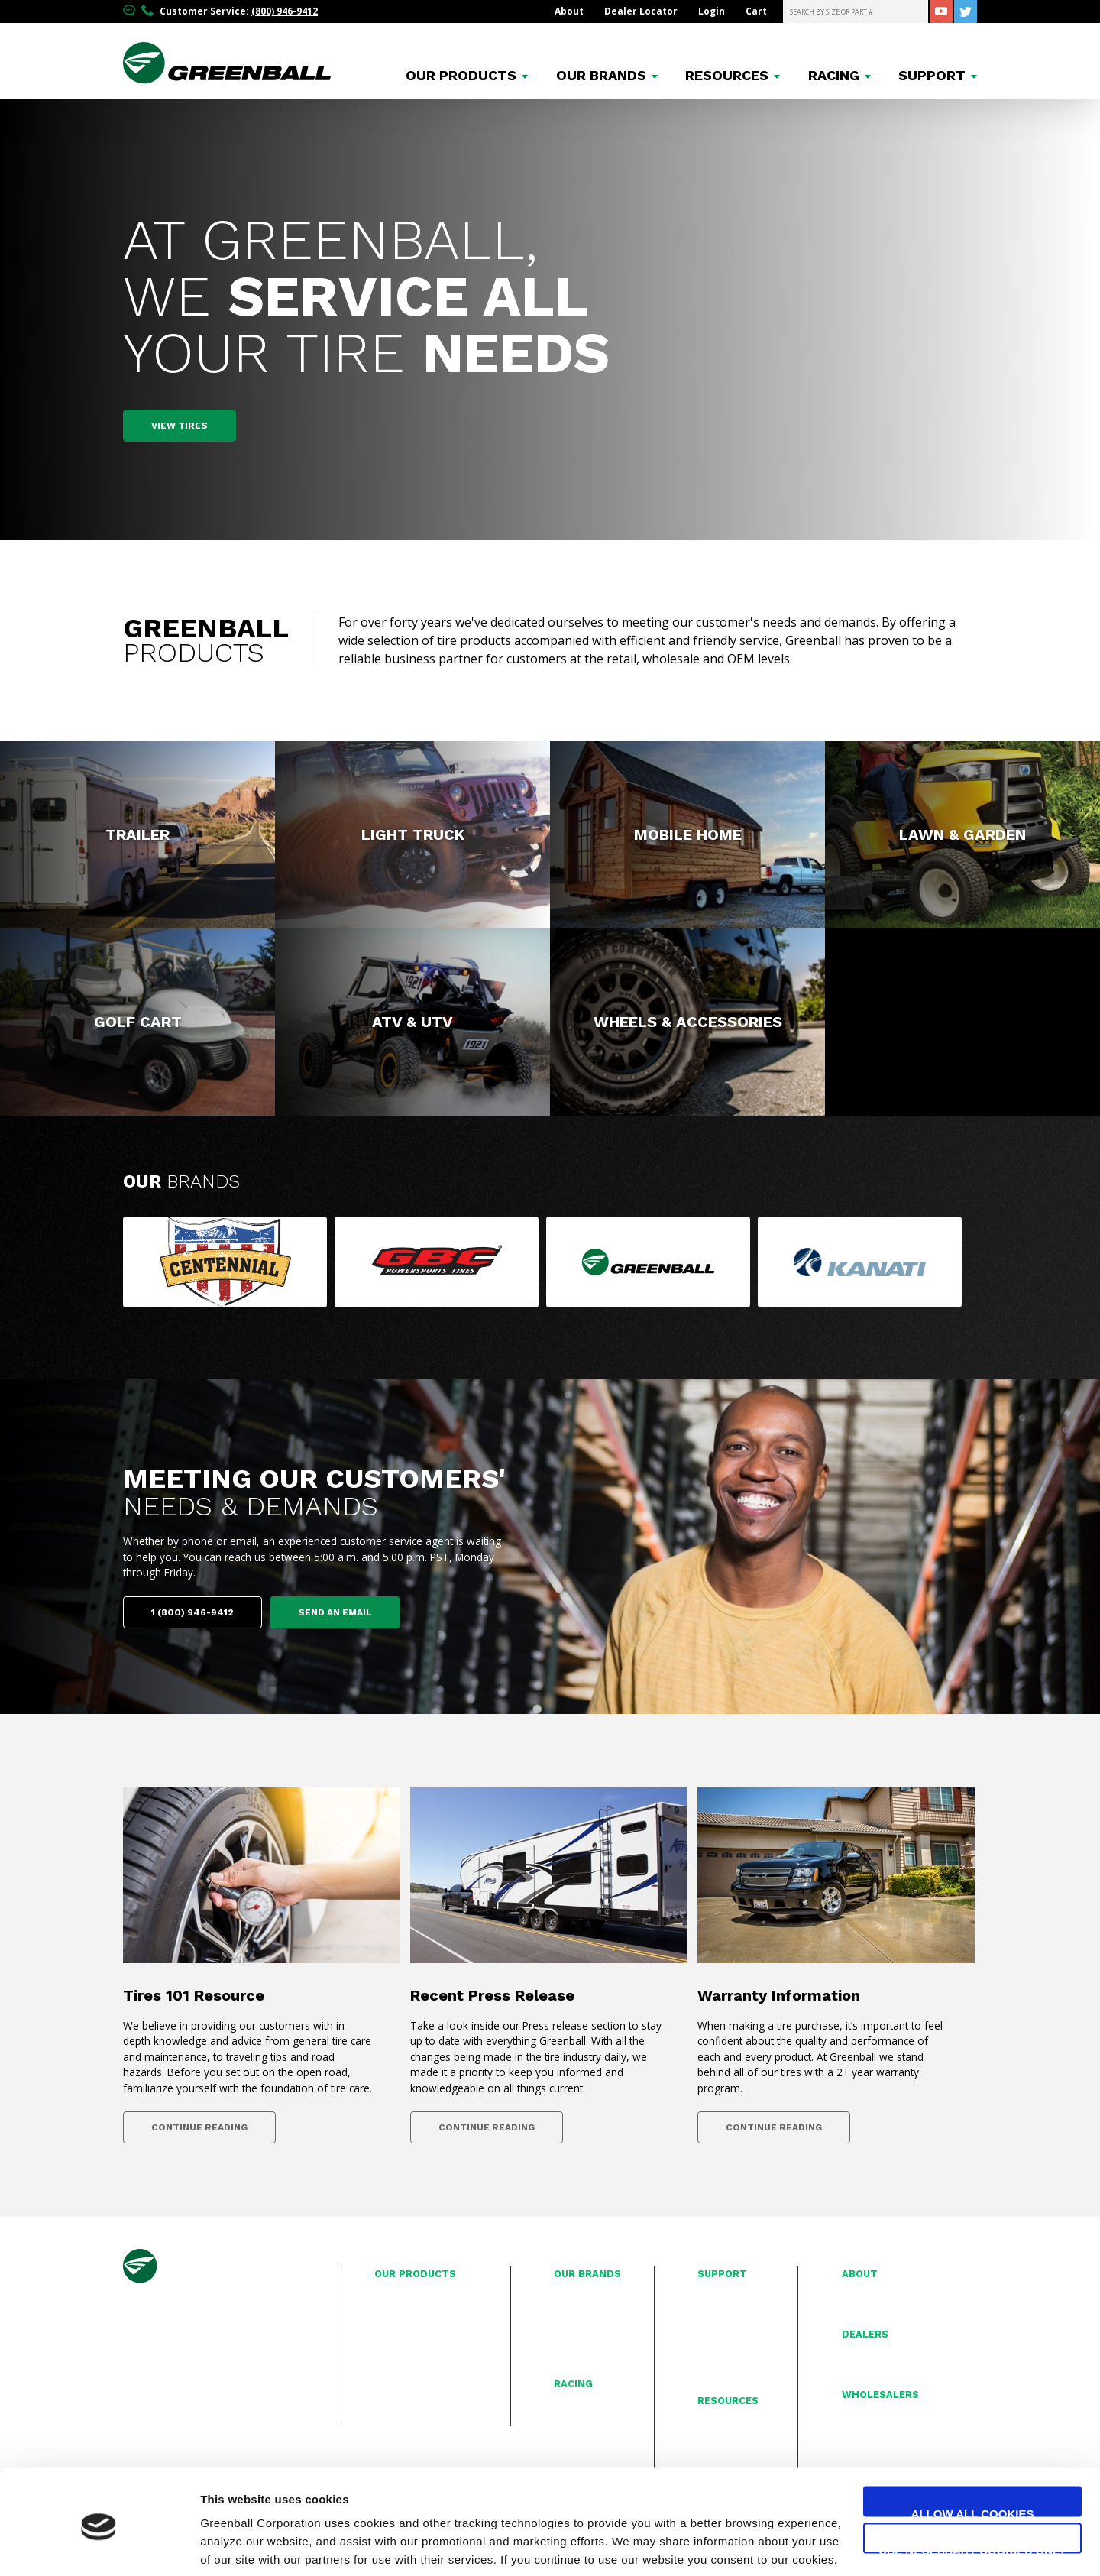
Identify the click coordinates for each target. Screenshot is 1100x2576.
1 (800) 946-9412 (192, 1612)
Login (711, 11)
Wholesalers (880, 2394)
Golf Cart (394, 2359)
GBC (564, 2309)
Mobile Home (404, 2326)
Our (181, 1181)
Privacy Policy (727, 2343)
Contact (714, 2326)
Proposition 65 (730, 2359)
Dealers (865, 2334)
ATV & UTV (398, 2376)
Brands (601, 76)
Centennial (578, 2292)
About (569, 11)
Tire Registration (734, 2292)
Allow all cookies (972, 2456)
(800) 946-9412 (284, 11)
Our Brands (587, 2274)
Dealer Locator (641, 11)
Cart (756, 11)
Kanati (567, 2343)
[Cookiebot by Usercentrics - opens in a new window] (99, 2546)
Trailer (388, 2292)
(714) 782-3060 (173, 2375)
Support (932, 76)
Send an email (335, 1612)
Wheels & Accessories (425, 2392)
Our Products (415, 2274)
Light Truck (398, 2309)
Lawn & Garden (409, 2343)
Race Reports (584, 2402)
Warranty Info (728, 2309)
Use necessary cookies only (972, 2492)
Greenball (577, 2326)
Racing (833, 76)
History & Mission (881, 2292)
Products (461, 76)
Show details (235, 2545)
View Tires (179, 425)
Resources (726, 76)
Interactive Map (876, 2353)
